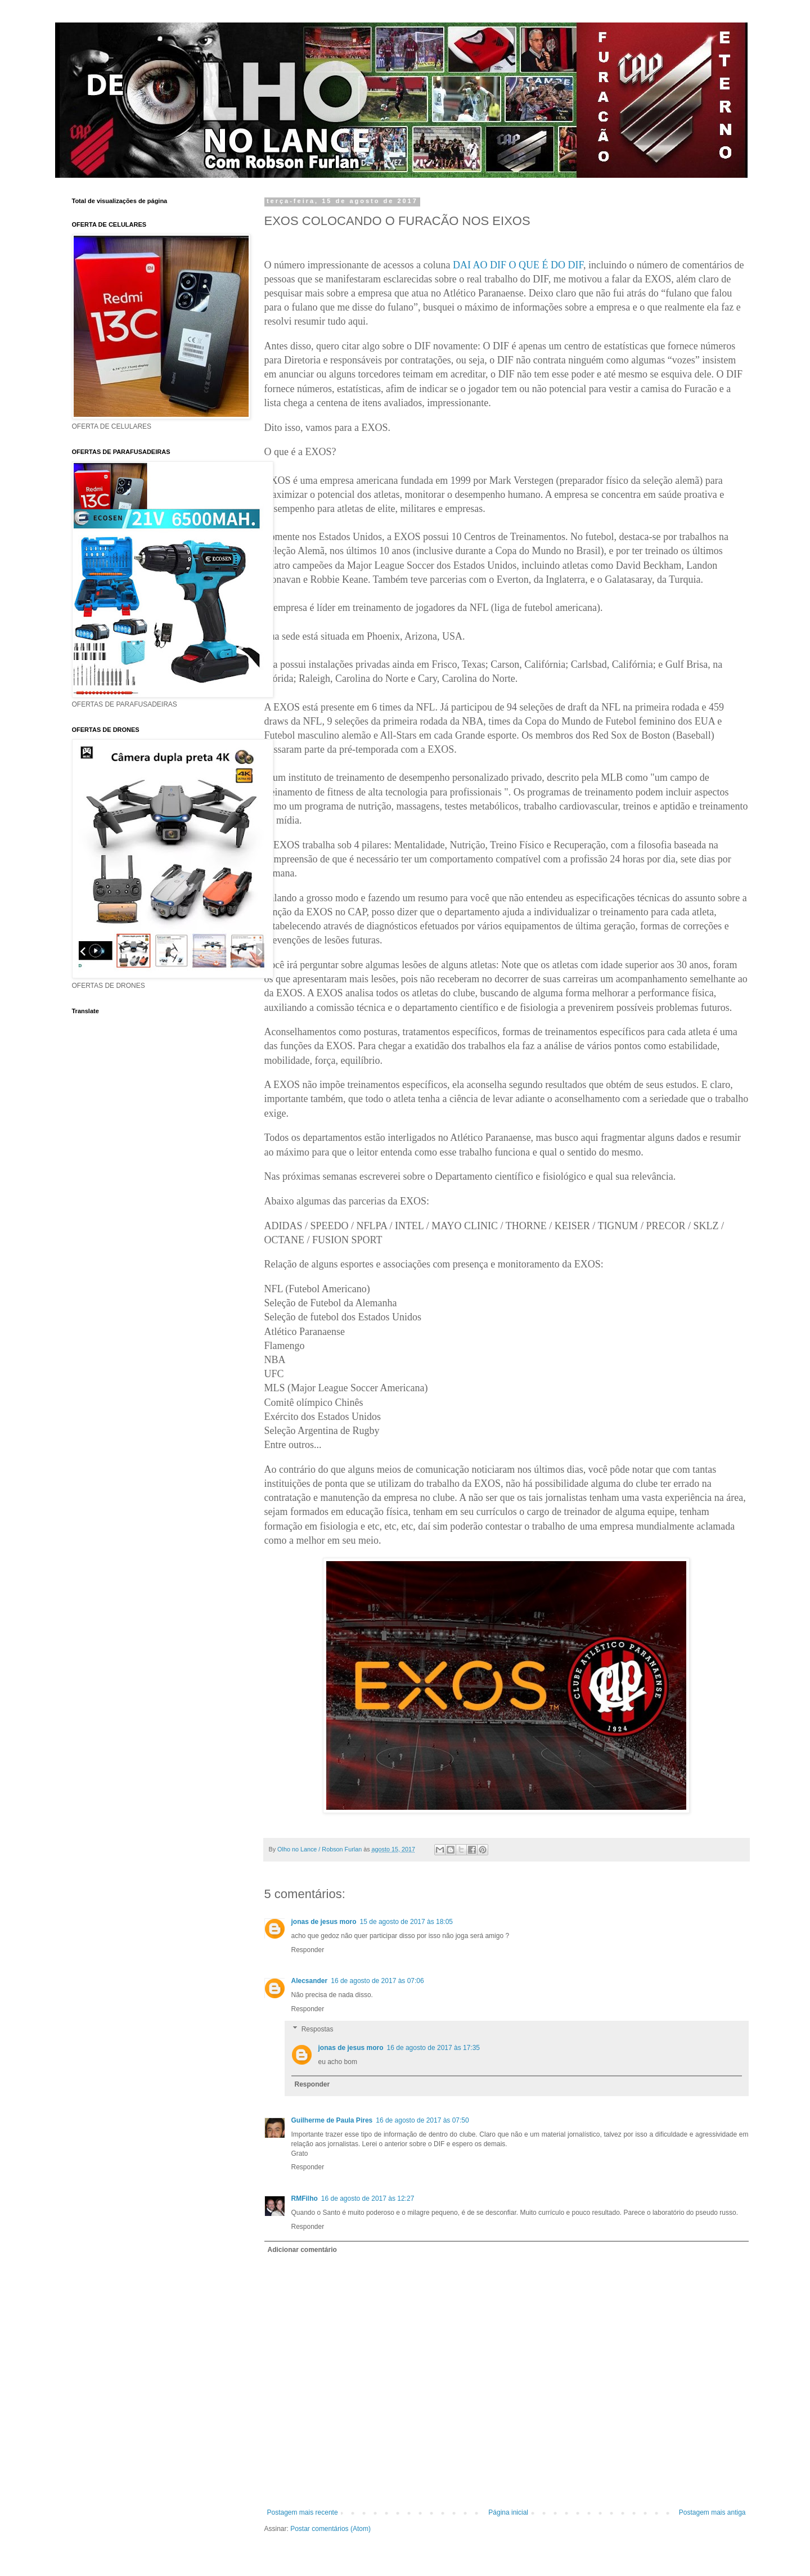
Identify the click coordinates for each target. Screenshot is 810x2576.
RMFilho (304, 2198)
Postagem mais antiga (712, 2512)
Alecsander (309, 1981)
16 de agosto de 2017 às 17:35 (433, 2048)
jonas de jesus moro (324, 1922)
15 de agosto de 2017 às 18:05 (406, 1922)
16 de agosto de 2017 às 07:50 (422, 2120)
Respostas (318, 2029)
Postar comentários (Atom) (330, 2529)
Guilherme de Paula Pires (332, 2120)
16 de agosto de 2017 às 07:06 (377, 1981)
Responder (308, 1950)
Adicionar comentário (302, 2250)
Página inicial (508, 2512)
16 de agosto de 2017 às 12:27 (367, 2198)
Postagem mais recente (302, 2512)
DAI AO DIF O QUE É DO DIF (518, 265)
